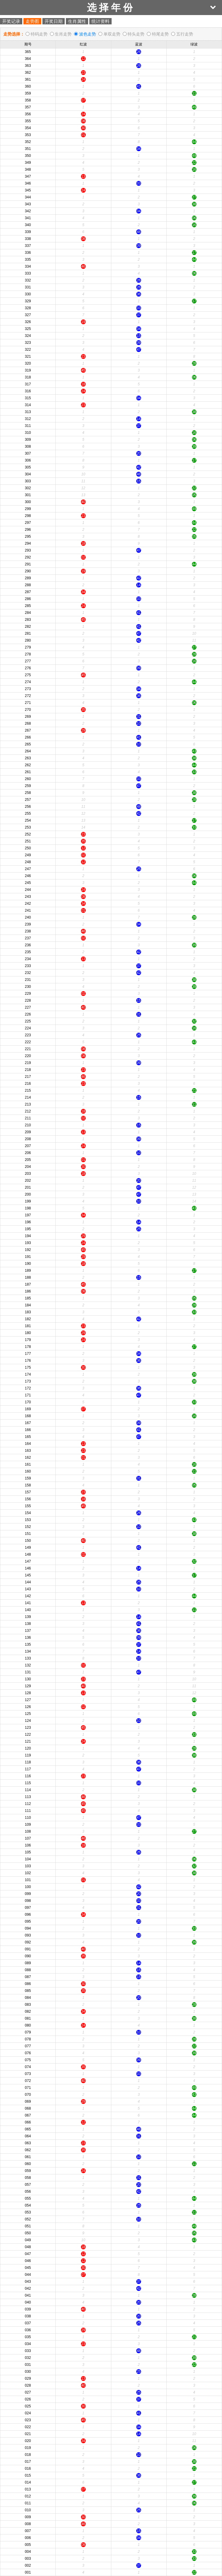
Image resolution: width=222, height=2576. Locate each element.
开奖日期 (54, 21)
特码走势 (39, 34)
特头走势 (136, 34)
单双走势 (111, 34)
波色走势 (87, 34)
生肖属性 (77, 21)
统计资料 (100, 21)
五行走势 (184, 34)
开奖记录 (11, 21)
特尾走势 (160, 34)
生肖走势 (63, 34)
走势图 (32, 21)
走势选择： (13, 34)
